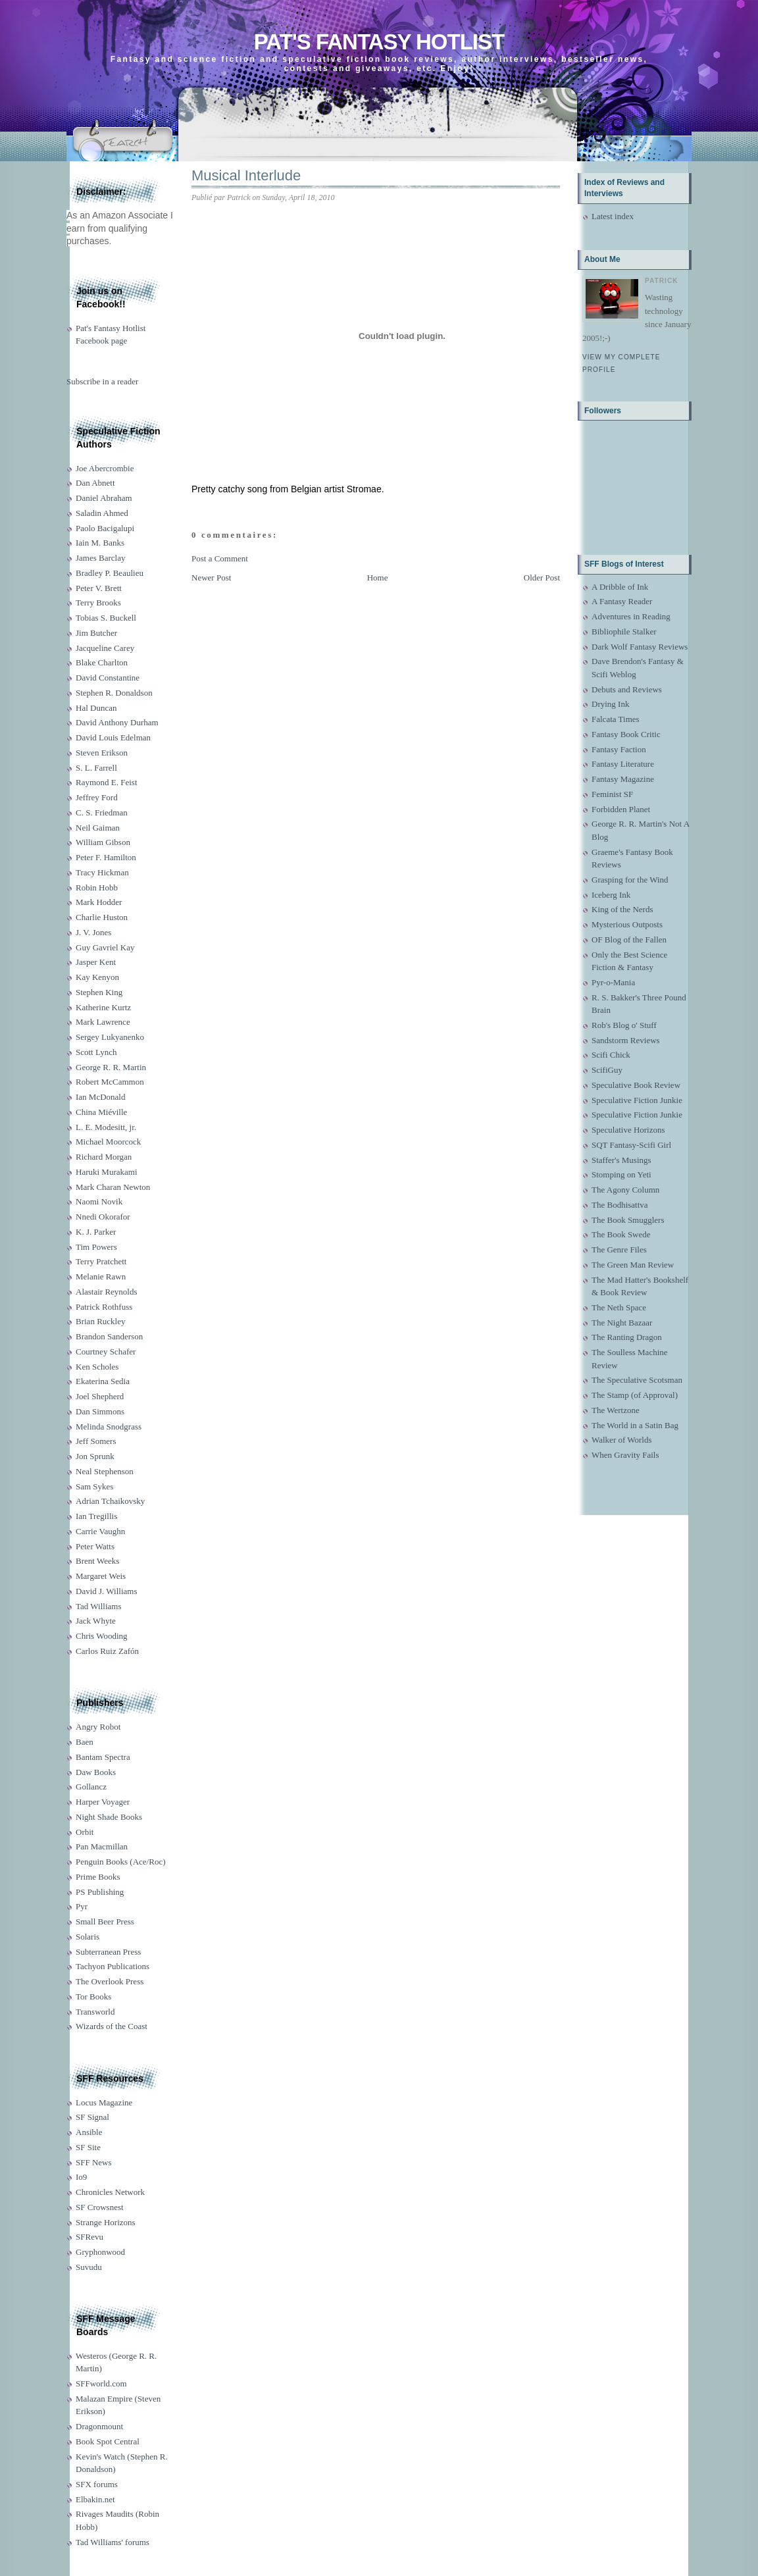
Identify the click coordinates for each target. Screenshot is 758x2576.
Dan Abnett (95, 483)
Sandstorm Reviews (626, 1040)
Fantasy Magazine (623, 779)
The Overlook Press (109, 1981)
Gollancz (91, 1786)
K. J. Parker (96, 1232)
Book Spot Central (107, 2441)
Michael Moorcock (108, 1141)
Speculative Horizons (628, 1130)
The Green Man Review (633, 1265)
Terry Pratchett (101, 1261)
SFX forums (97, 2484)
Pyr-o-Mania (613, 982)
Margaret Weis (101, 1576)
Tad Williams (98, 1606)
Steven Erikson (102, 753)
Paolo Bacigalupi (105, 528)
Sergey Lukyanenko (110, 1037)
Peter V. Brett (99, 588)
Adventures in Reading (631, 616)
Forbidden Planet (621, 809)
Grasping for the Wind (630, 880)
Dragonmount (99, 2426)
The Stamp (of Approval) (635, 1395)
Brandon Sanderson (109, 1336)
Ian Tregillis (96, 1516)
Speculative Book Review (636, 1085)
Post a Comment (219, 558)
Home (377, 577)
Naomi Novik (99, 1201)
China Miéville (101, 1112)
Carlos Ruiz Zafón (107, 1651)
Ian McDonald (100, 1097)
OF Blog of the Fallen (629, 939)
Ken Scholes (97, 1367)
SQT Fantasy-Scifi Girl (631, 1145)
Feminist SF (612, 794)
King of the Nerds (622, 909)
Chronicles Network (110, 2192)
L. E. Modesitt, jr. (106, 1127)
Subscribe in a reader (102, 381)
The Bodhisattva (620, 1205)
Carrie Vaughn (100, 1531)
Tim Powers (96, 1247)
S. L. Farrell (96, 768)
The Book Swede (621, 1234)
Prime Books (98, 1877)
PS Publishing (100, 1892)
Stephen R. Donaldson (114, 693)
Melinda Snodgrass (108, 1426)
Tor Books (93, 1996)
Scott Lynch (96, 1052)
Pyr (82, 1906)
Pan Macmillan (102, 1846)
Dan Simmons (100, 1411)
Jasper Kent (96, 962)
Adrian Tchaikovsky (110, 1501)
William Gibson (103, 842)
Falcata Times (616, 719)
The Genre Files (619, 1249)
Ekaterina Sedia (103, 1381)
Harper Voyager (103, 1802)
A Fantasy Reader (622, 601)
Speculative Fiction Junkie (637, 1100)
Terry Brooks (98, 602)
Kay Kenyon (97, 977)
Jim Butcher (96, 633)
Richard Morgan (104, 1157)
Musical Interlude (246, 175)
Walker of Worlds (622, 1440)
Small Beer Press (105, 1921)
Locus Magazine (104, 2102)
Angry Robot (98, 1727)
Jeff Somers (96, 1441)
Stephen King (99, 992)
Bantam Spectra (103, 1757)
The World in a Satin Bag (635, 1425)
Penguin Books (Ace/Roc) (120, 1862)
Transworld (95, 2012)
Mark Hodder (99, 902)
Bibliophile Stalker (624, 631)
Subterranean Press (108, 1952)
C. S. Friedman (102, 812)
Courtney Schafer (106, 1351)
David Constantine (107, 678)
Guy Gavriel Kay (105, 947)
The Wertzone (616, 1410)
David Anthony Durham (117, 722)
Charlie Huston (102, 917)
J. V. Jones (93, 932)
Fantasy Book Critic (626, 734)
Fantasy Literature (623, 764)
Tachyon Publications (112, 1966)
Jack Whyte (96, 1621)
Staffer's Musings (621, 1160)
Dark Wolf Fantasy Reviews (640, 647)
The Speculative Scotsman (637, 1380)
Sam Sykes (94, 1486)
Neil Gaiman (98, 828)
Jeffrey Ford (97, 797)
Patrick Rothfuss (104, 1307)
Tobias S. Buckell (106, 618)
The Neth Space (619, 1307)
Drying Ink (610, 704)
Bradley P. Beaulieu (109, 573)
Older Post (542, 577)
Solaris (87, 1937)
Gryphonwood (100, 2252)
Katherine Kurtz (103, 1007)
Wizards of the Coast (111, 2026)
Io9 (81, 2177)
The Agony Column (625, 1190)
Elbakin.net (95, 2499)
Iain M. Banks (100, 543)
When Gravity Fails (625, 1455)
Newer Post (211, 577)
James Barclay (100, 558)
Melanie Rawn (101, 1276)
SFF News (94, 2162)
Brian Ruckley (100, 1321)
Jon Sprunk (95, 1456)
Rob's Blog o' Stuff (624, 1025)
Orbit (84, 1832)
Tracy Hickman (102, 872)
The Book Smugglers (628, 1220)
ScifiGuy (607, 1070)
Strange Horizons (106, 2222)
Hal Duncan (96, 708)
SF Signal (92, 2117)
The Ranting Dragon (627, 1337)
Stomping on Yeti (621, 1174)
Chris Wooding (102, 1636)
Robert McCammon (110, 1082)
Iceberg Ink (611, 895)
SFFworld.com (101, 2383)
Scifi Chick (611, 1055)
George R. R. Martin (111, 1067)
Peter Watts (95, 1546)
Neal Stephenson (105, 1471)
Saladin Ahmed (102, 513)
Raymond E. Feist (107, 782)
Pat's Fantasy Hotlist (379, 42)
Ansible (89, 2132)
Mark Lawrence (103, 1022)
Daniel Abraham (104, 498)
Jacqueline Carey (105, 648)
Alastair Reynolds (107, 1292)
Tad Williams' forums (112, 2542)
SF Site (88, 2147)
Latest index (613, 216)
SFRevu (89, 2237)
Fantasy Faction (619, 749)
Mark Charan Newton (113, 1187)
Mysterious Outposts (627, 924)
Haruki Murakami (107, 1172)
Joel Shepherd (100, 1396)
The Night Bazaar (622, 1322)
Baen (84, 1742)
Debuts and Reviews (627, 689)
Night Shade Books (109, 1817)
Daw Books (96, 1772)
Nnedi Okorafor (103, 1217)
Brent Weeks (97, 1561)
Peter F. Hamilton (106, 857)
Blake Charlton (102, 662)
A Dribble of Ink (620, 587)
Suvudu (89, 2267)
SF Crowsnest (100, 2207)
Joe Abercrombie (105, 468)
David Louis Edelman (113, 737)
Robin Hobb (97, 887)
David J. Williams (106, 1591)
